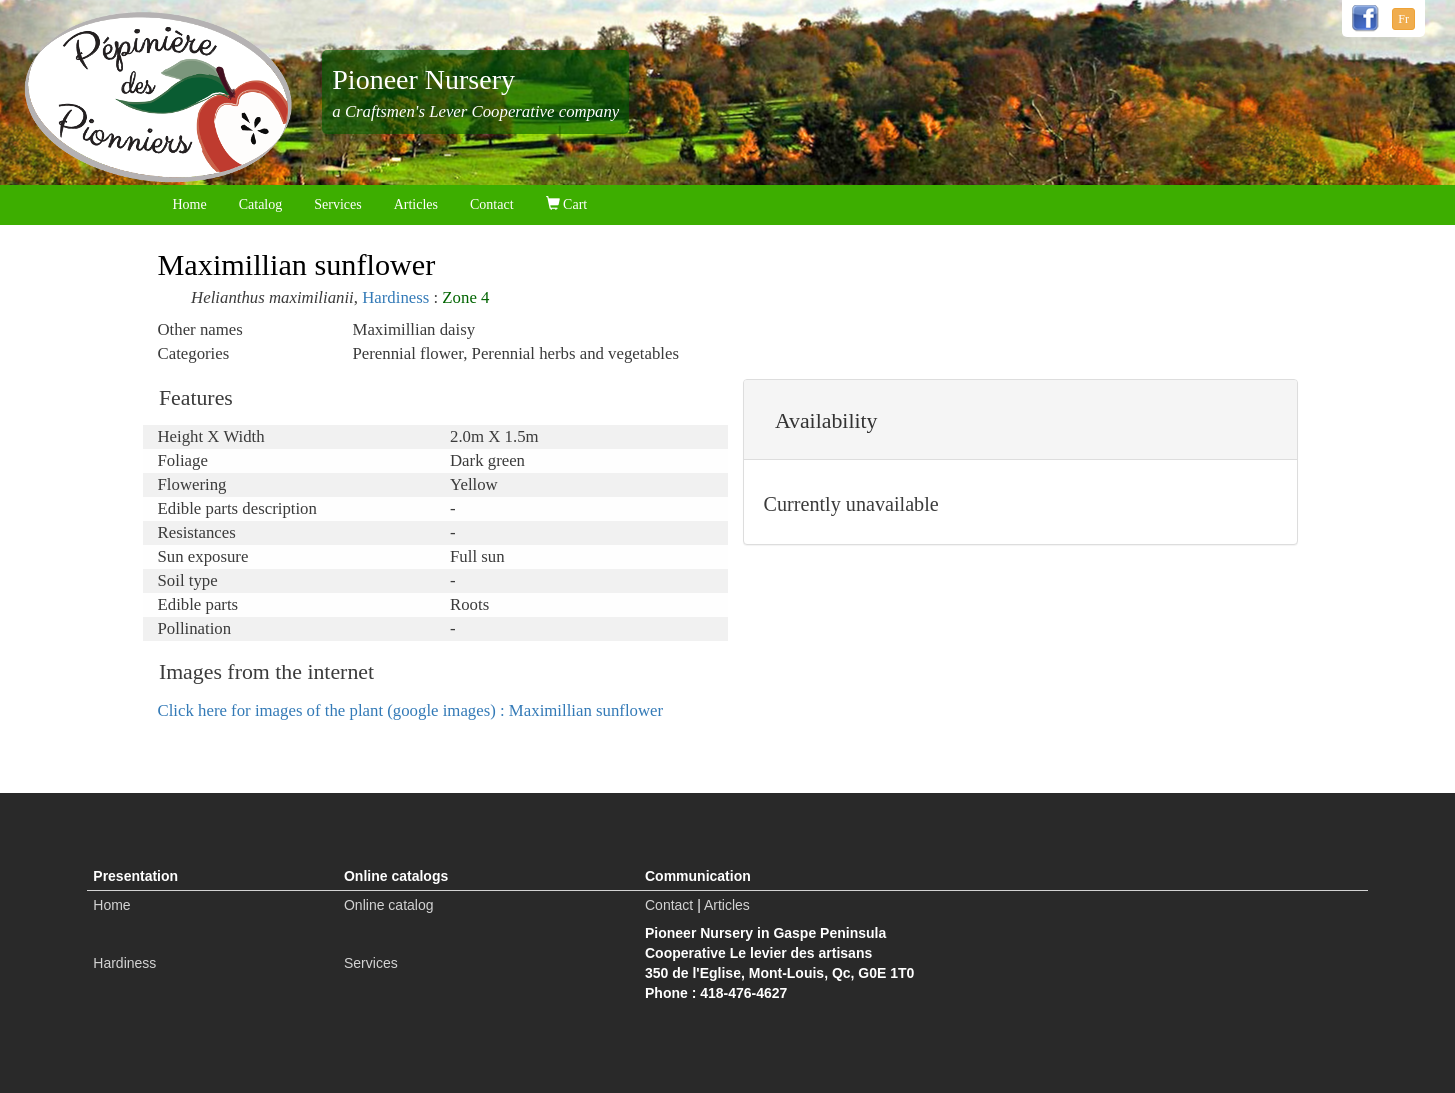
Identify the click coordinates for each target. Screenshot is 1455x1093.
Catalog (261, 204)
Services (337, 204)
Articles (416, 204)
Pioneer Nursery (423, 79)
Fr (1403, 19)
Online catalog (389, 905)
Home (190, 204)
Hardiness (395, 297)
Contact (492, 204)
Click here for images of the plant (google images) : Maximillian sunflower (411, 710)
